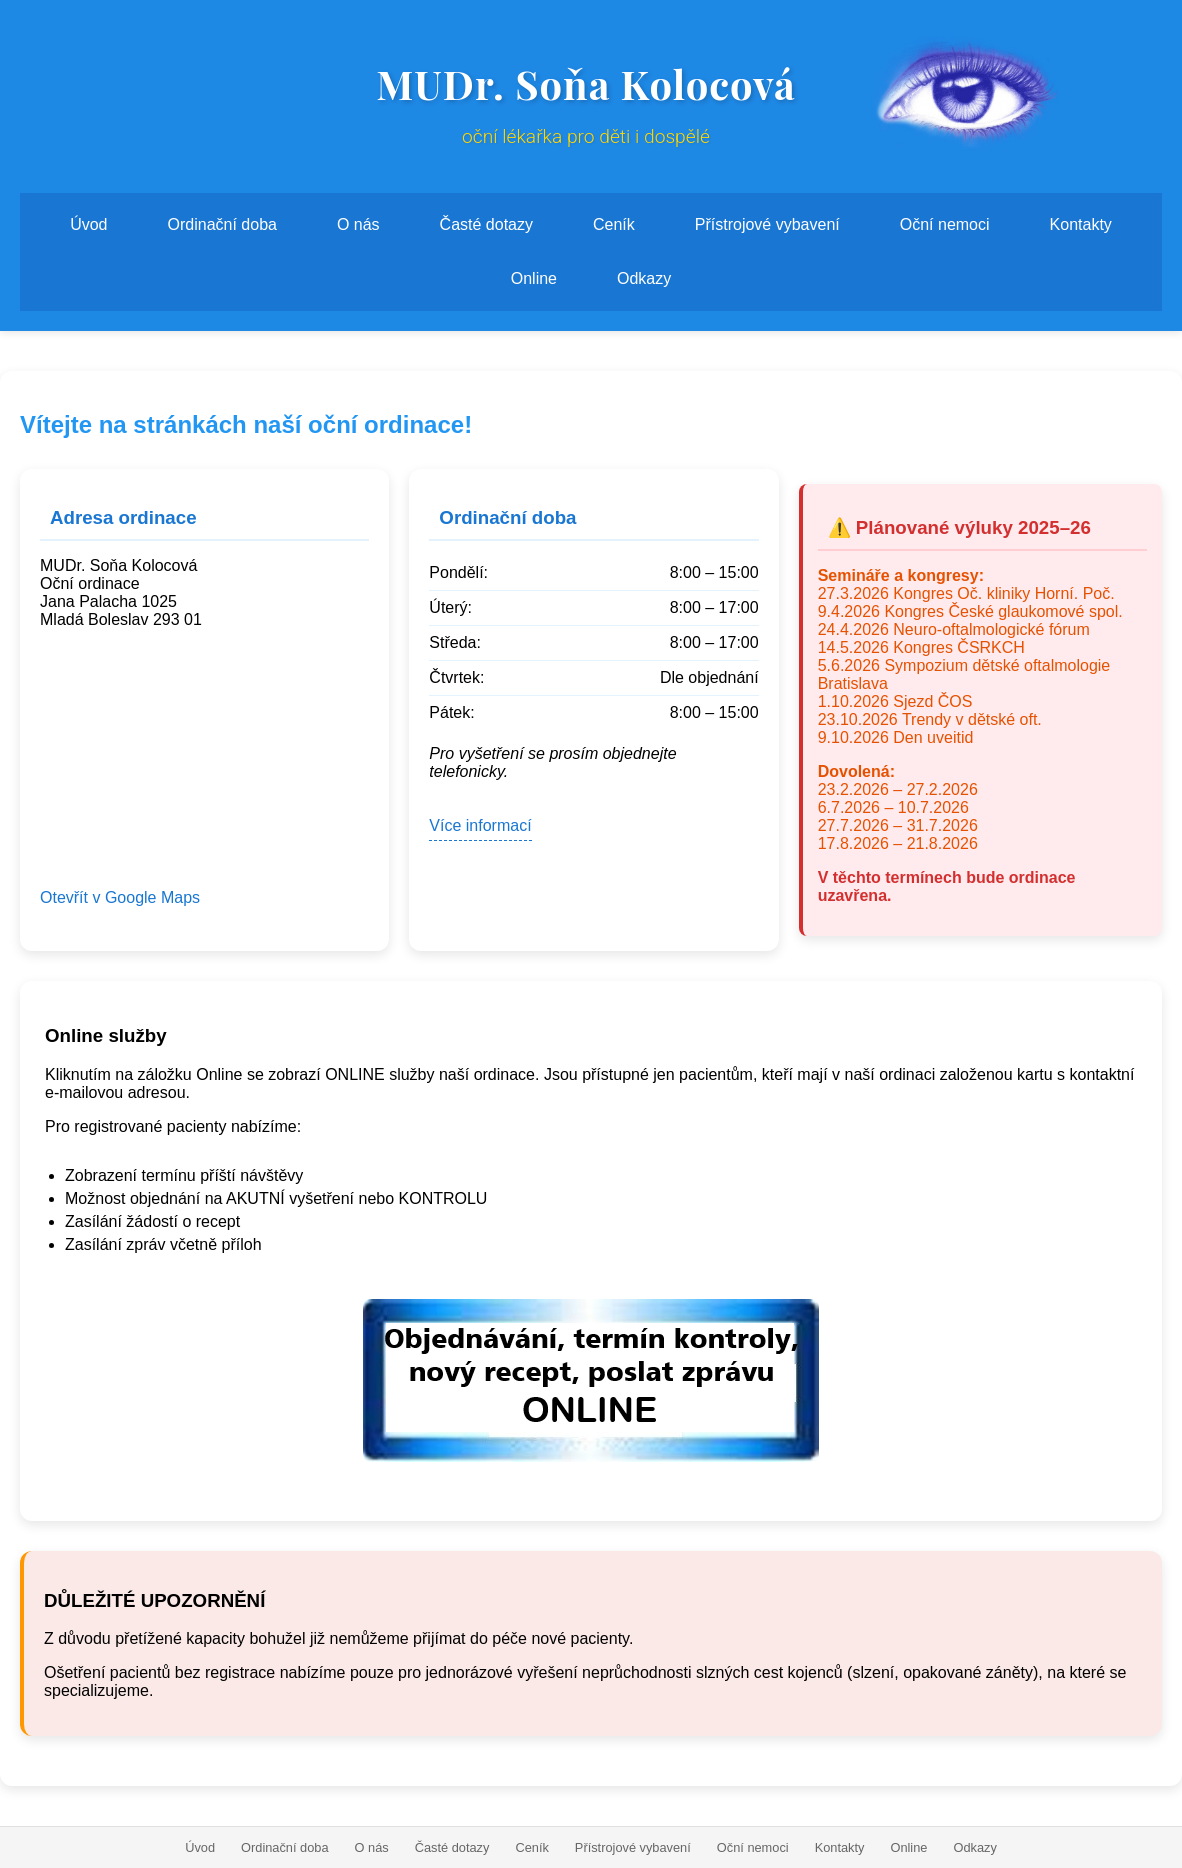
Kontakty (1081, 224)
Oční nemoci (945, 224)
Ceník (614, 224)
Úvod (88, 224)
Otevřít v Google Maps (120, 897)
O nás (358, 224)
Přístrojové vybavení (767, 224)
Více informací (480, 825)
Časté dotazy (486, 224)
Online (534, 278)
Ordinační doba (222, 224)
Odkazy (644, 278)
